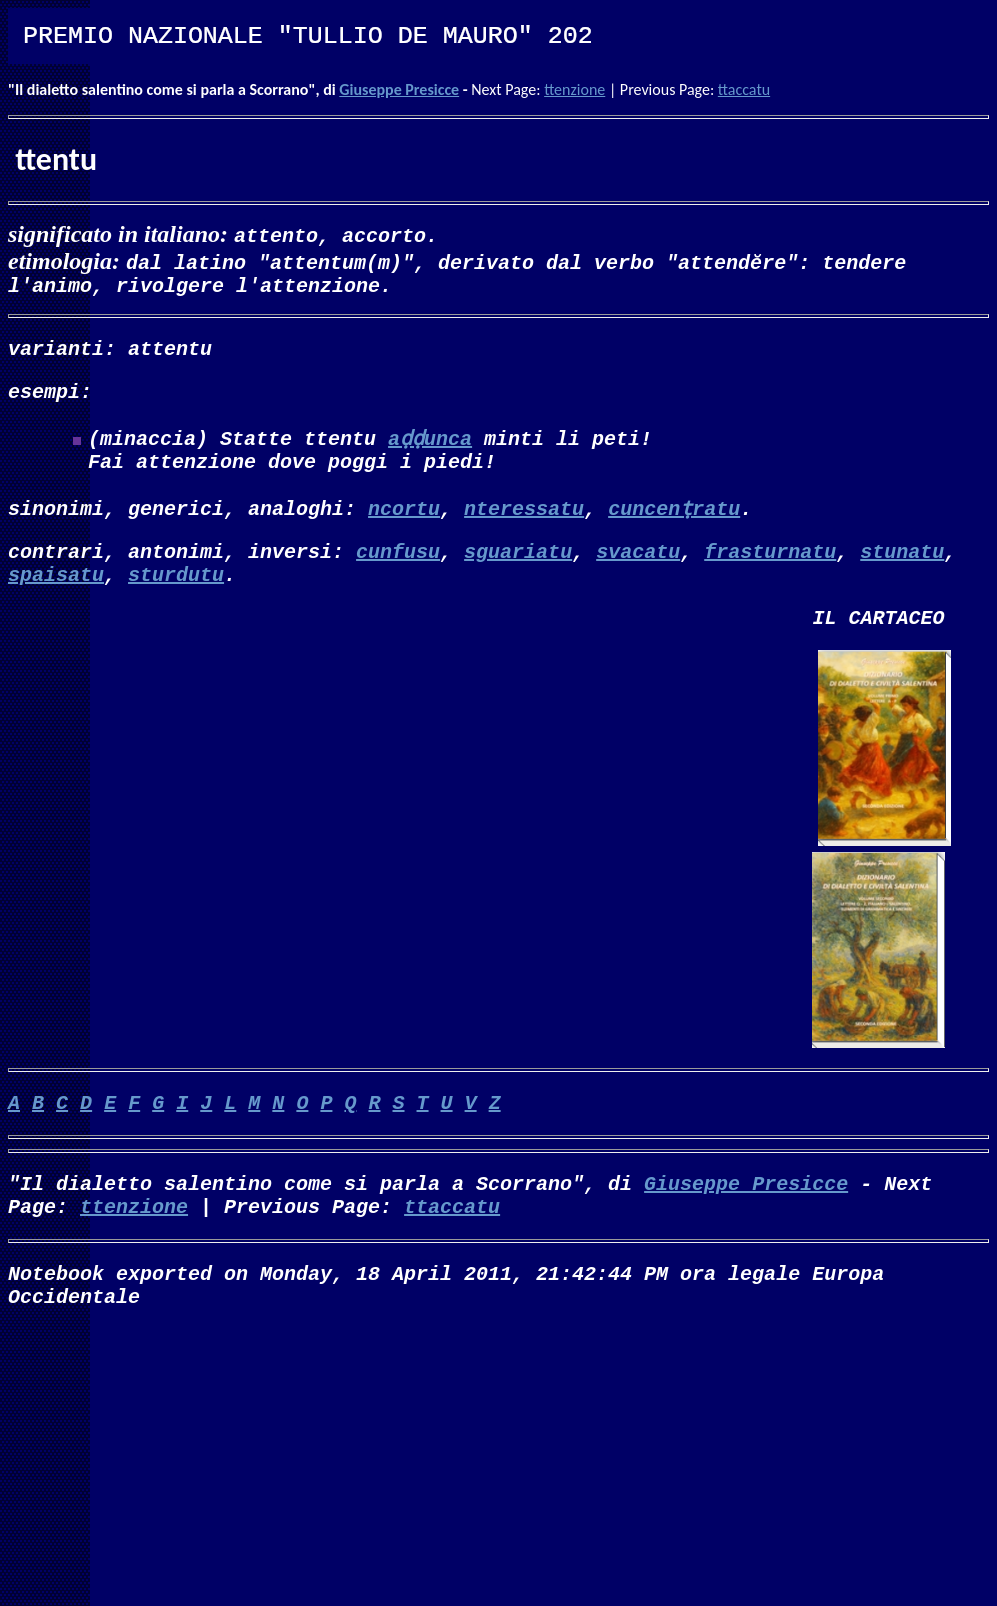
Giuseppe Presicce (399, 89)
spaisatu (56, 597)
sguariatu (518, 570)
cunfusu (398, 570)
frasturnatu (770, 570)
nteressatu (524, 523)
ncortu (404, 523)
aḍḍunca (430, 449)
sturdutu (176, 597)
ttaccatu (744, 89)
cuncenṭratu (674, 523)
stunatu (902, 570)
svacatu (638, 570)
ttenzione (574, 89)
